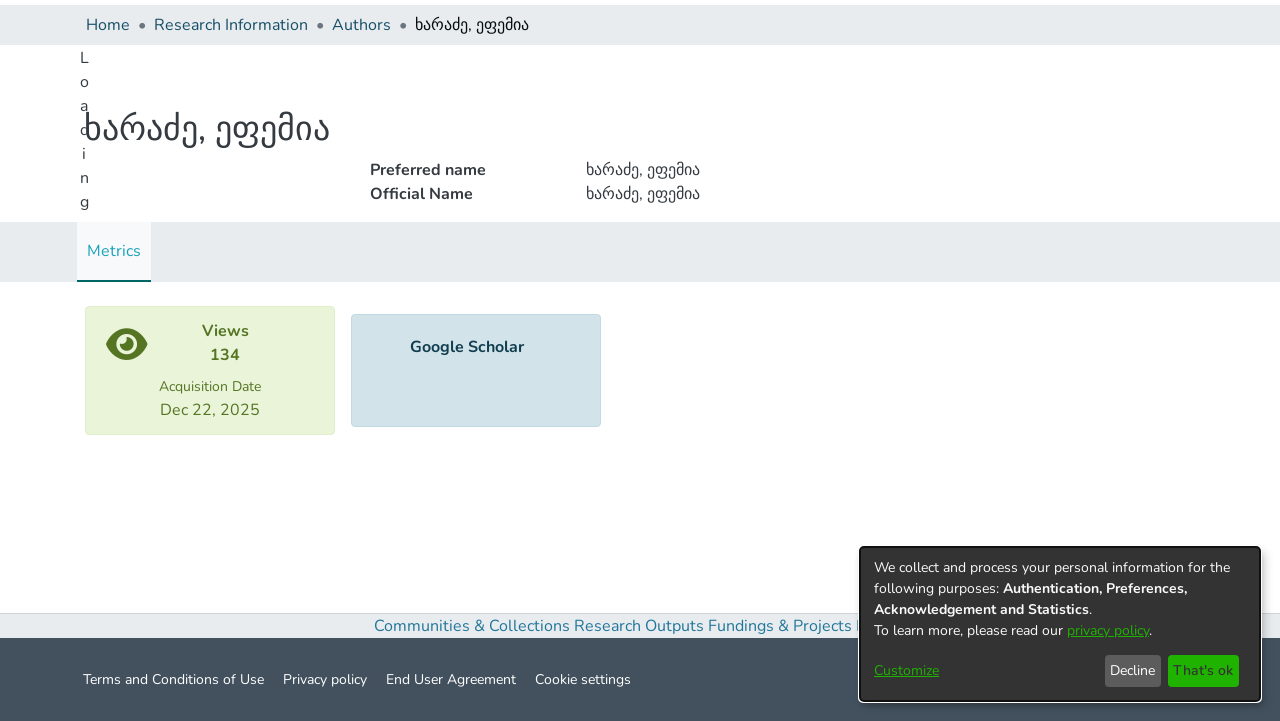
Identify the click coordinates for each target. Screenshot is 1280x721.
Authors (361, 25)
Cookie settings (583, 679)
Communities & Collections (472, 626)
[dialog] (1060, 624)
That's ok (1203, 670)
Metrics (114, 251)
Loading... (84, 154)
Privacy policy (325, 679)
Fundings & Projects (780, 626)
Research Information (231, 25)
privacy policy (1108, 630)
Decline (1132, 670)
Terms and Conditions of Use (173, 679)
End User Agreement (451, 679)
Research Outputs (641, 626)
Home (108, 25)
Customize (906, 670)
